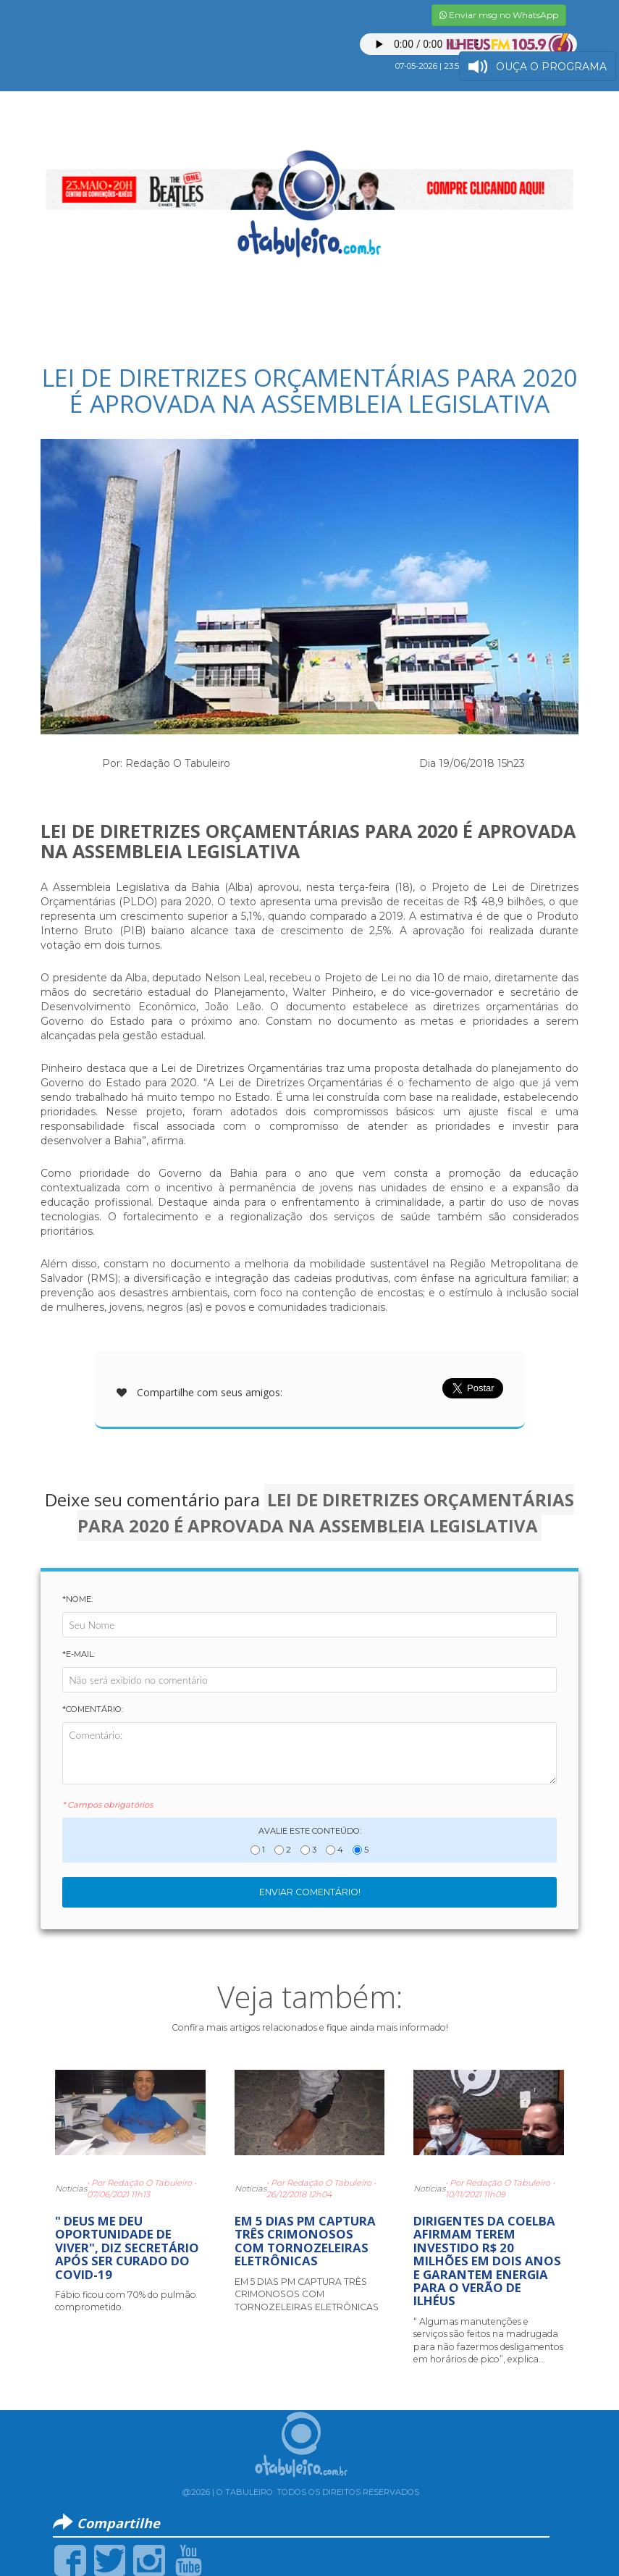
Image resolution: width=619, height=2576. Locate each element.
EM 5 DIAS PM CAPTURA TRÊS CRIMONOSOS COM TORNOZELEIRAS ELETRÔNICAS (305, 2240)
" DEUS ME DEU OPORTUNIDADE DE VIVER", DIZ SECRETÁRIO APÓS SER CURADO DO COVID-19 (127, 2247)
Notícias (71, 2188)
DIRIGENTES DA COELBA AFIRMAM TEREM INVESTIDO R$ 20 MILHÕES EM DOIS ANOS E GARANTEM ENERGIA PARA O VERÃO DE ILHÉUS (487, 2260)
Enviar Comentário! (310, 1892)
